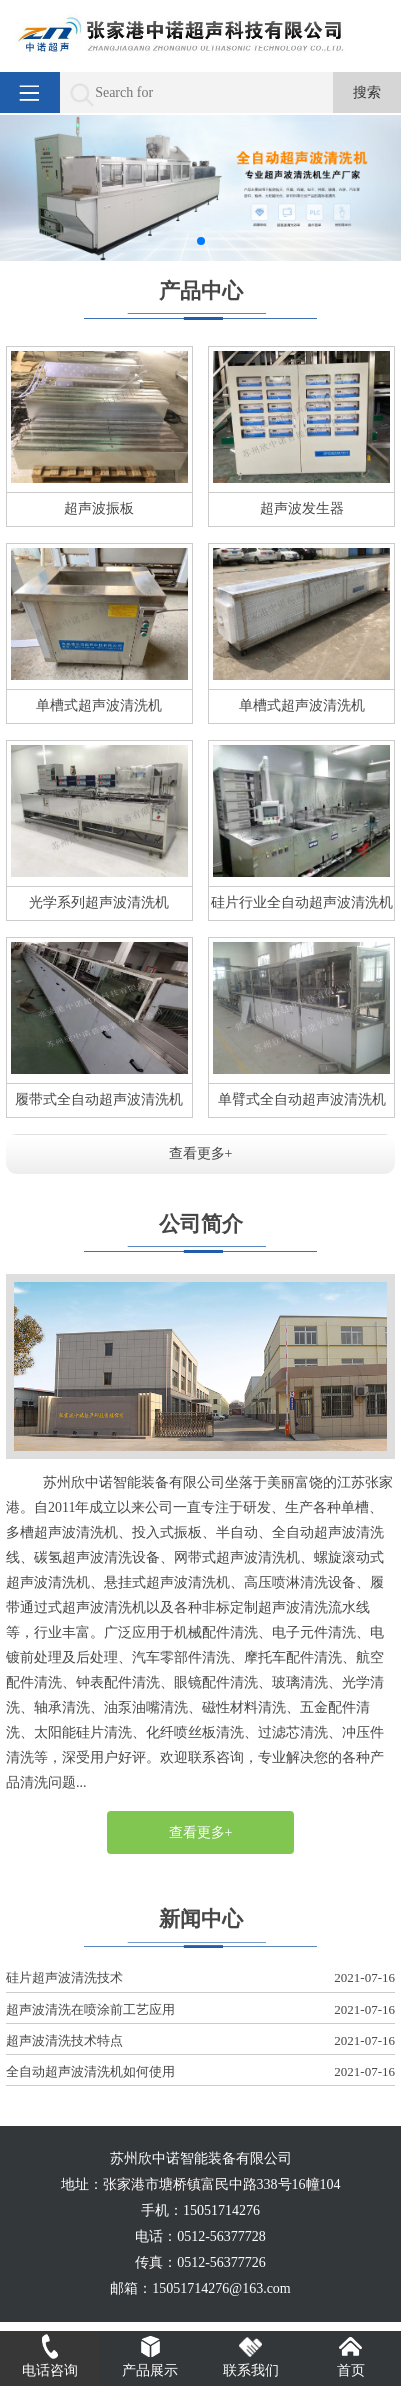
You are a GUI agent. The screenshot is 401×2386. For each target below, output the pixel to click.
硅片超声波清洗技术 (200, 1978)
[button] (201, 241)
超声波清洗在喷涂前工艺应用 (200, 2010)
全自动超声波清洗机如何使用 (200, 2072)
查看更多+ (201, 1153)
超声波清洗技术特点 (200, 2041)
